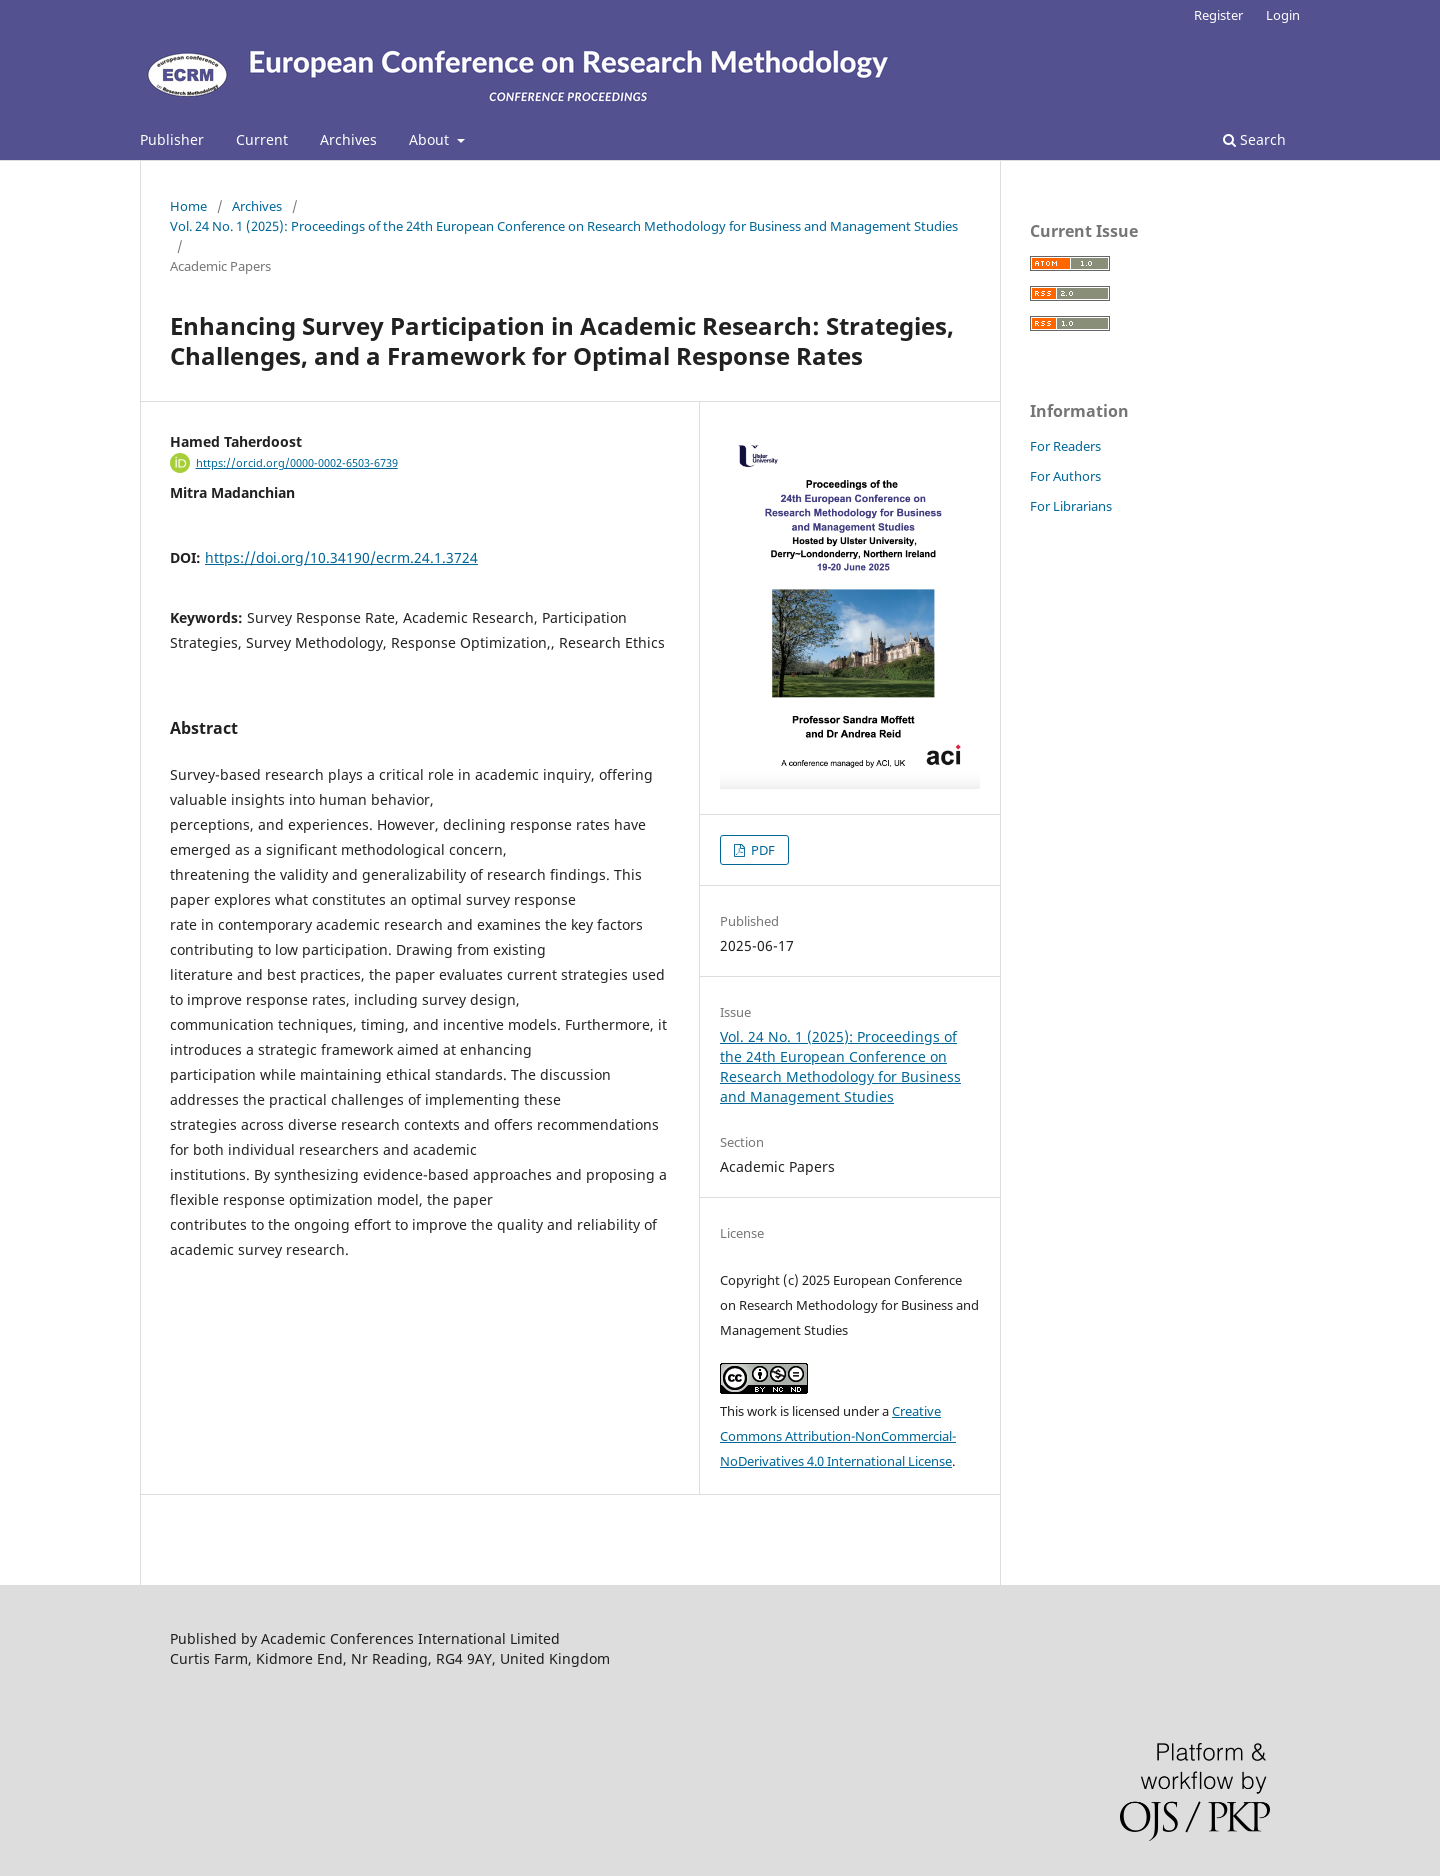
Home (188, 206)
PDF (761, 850)
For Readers (1065, 446)
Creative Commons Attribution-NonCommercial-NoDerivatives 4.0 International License (838, 1436)
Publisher (172, 139)
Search (1254, 139)
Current (262, 139)
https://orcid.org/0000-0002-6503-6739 (297, 463)
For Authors (1065, 476)
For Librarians (1071, 506)
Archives (348, 139)
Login (1283, 15)
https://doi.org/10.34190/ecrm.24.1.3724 (341, 557)
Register (1218, 15)
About (431, 139)
